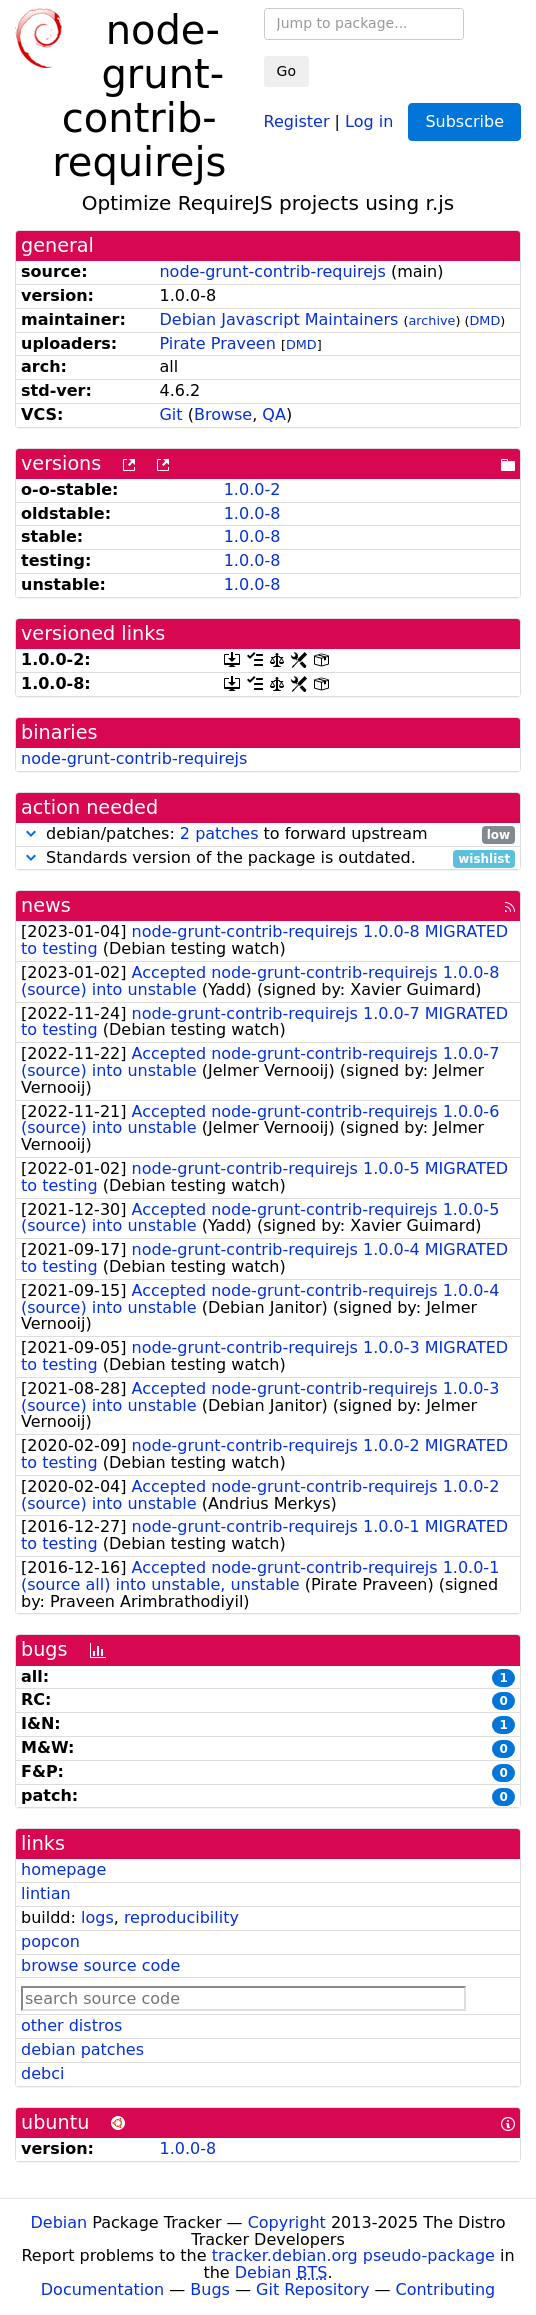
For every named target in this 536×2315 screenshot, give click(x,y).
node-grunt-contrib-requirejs (272, 271)
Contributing (446, 2289)
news (46, 905)
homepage (63, 1869)
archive (431, 320)
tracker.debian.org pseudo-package (353, 2255)
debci (42, 2073)
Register (297, 120)
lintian (46, 1893)
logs (97, 1917)
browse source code (100, 1965)
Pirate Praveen (217, 343)
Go (286, 71)
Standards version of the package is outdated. (268, 858)
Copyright (287, 2222)
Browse (223, 414)
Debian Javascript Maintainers (278, 319)
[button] (31, 833)
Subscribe (464, 121)
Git (170, 414)
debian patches (82, 2049)
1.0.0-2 (252, 489)
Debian (59, 2222)
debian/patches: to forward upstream (268, 834)
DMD (485, 320)
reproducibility (181, 1917)
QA (274, 414)
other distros (71, 2025)
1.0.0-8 (252, 513)
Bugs (210, 2289)
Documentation (102, 2289)
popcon (50, 1941)
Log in (369, 120)
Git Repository (312, 2289)
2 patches (219, 833)
